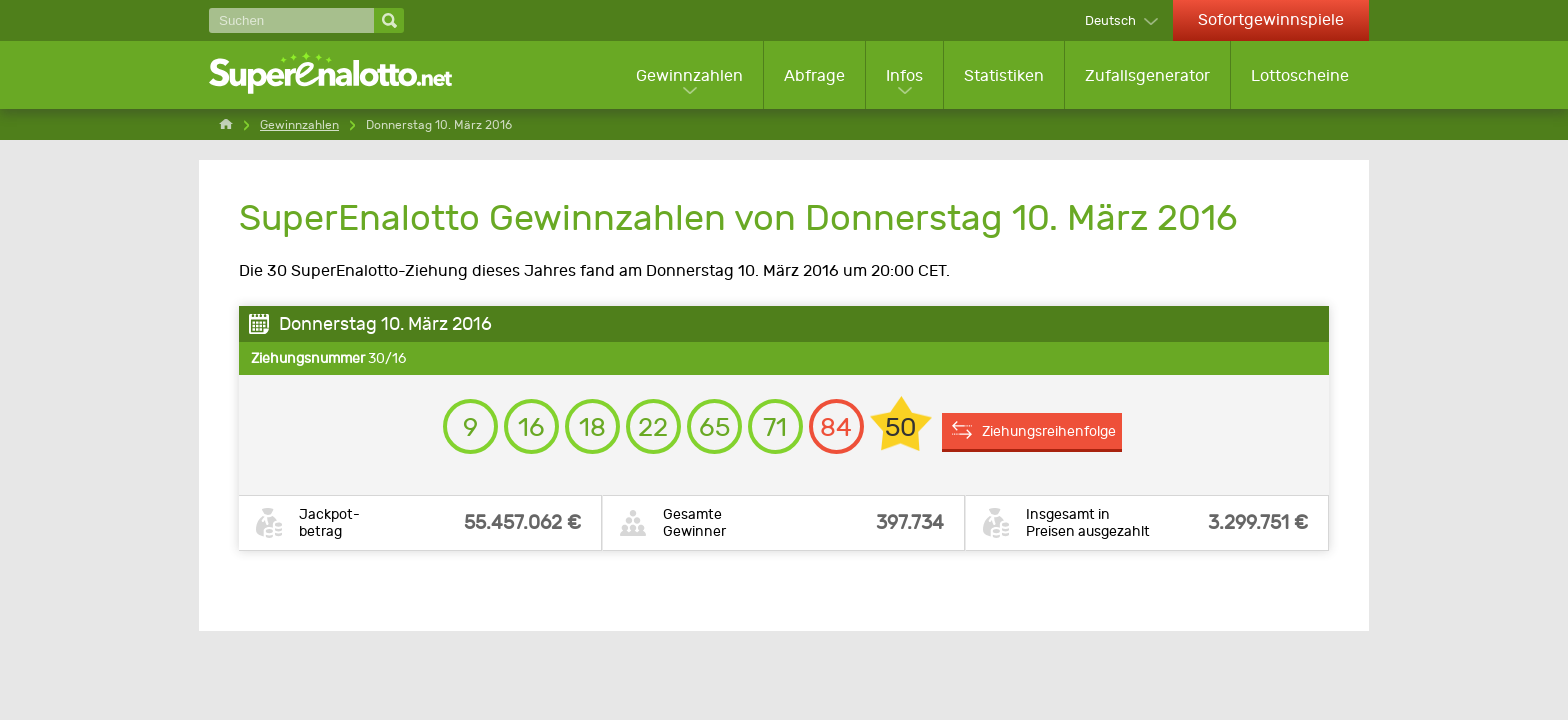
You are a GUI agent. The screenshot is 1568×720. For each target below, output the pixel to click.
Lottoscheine (1300, 75)
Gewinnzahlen (689, 75)
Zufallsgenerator (1147, 75)
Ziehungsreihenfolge (1049, 431)
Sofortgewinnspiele (1271, 19)
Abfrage (814, 75)
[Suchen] (291, 20)
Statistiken (1004, 75)
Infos (904, 75)
